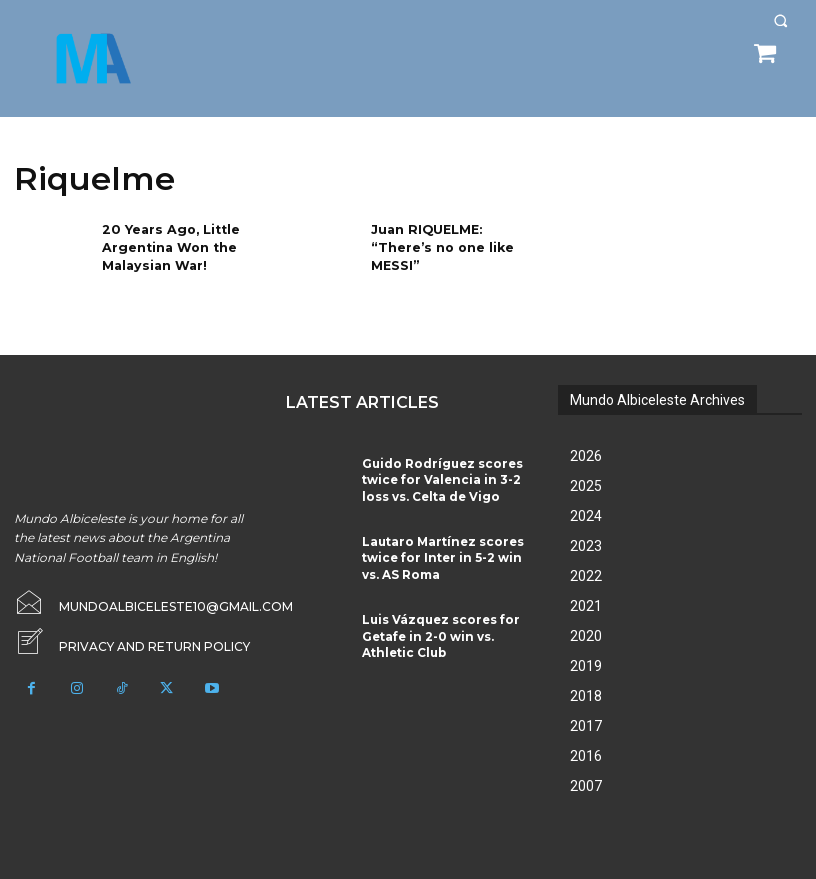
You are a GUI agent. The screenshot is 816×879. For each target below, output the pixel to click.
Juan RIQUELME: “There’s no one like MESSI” (439, 245)
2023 (586, 546)
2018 (586, 696)
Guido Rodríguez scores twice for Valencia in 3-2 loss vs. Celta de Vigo (444, 476)
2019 (586, 666)
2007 (586, 786)
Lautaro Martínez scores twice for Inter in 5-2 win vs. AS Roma (444, 550)
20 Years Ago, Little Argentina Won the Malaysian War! (167, 245)
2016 (586, 756)
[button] (780, 20)
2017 (586, 726)
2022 (586, 576)
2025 (586, 486)
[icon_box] (132, 644)
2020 (586, 636)
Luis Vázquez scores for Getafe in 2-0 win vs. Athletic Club (440, 625)
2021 (586, 606)
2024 (586, 516)
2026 (586, 456)
